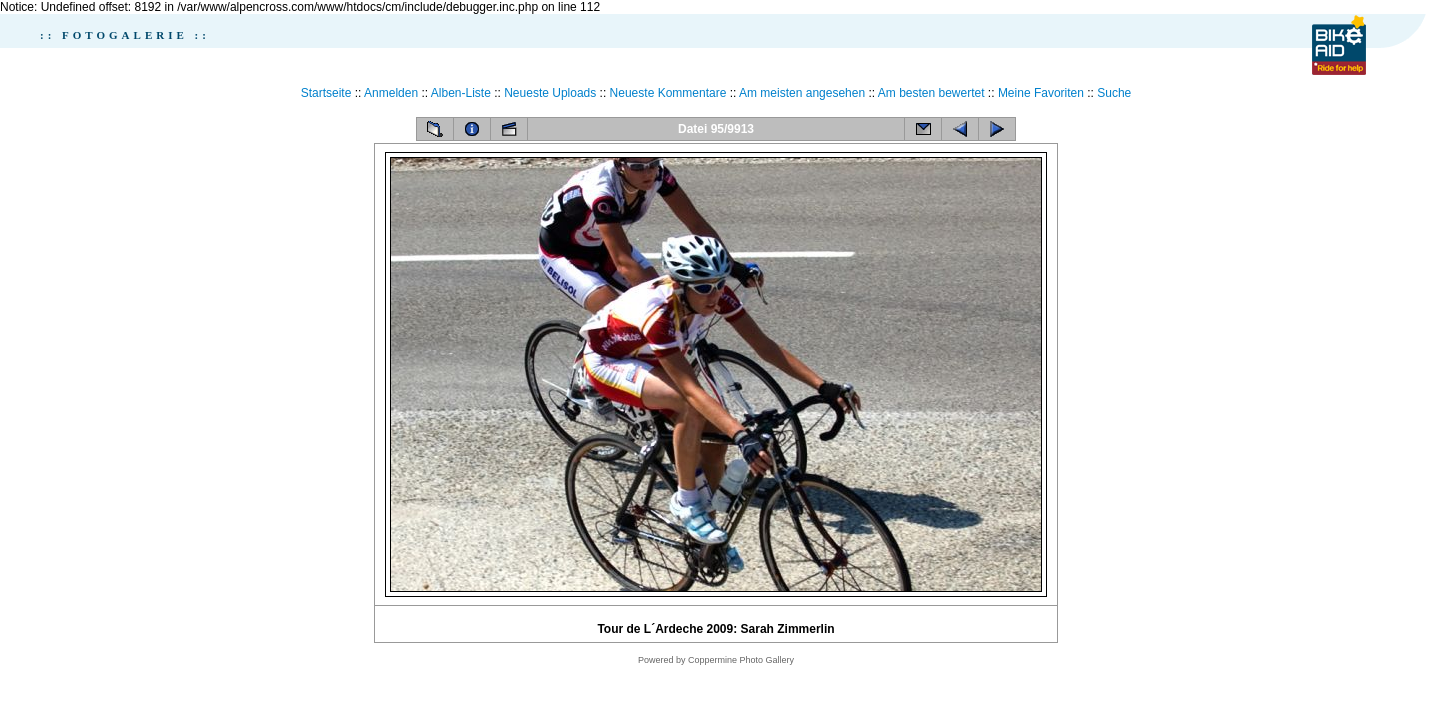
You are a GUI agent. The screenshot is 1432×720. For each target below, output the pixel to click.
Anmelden (391, 93)
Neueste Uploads (550, 93)
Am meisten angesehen (802, 93)
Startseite (326, 93)
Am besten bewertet (931, 93)
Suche (1114, 93)
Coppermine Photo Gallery (741, 660)
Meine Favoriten (1041, 93)
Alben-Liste (461, 93)
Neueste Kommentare (668, 93)
